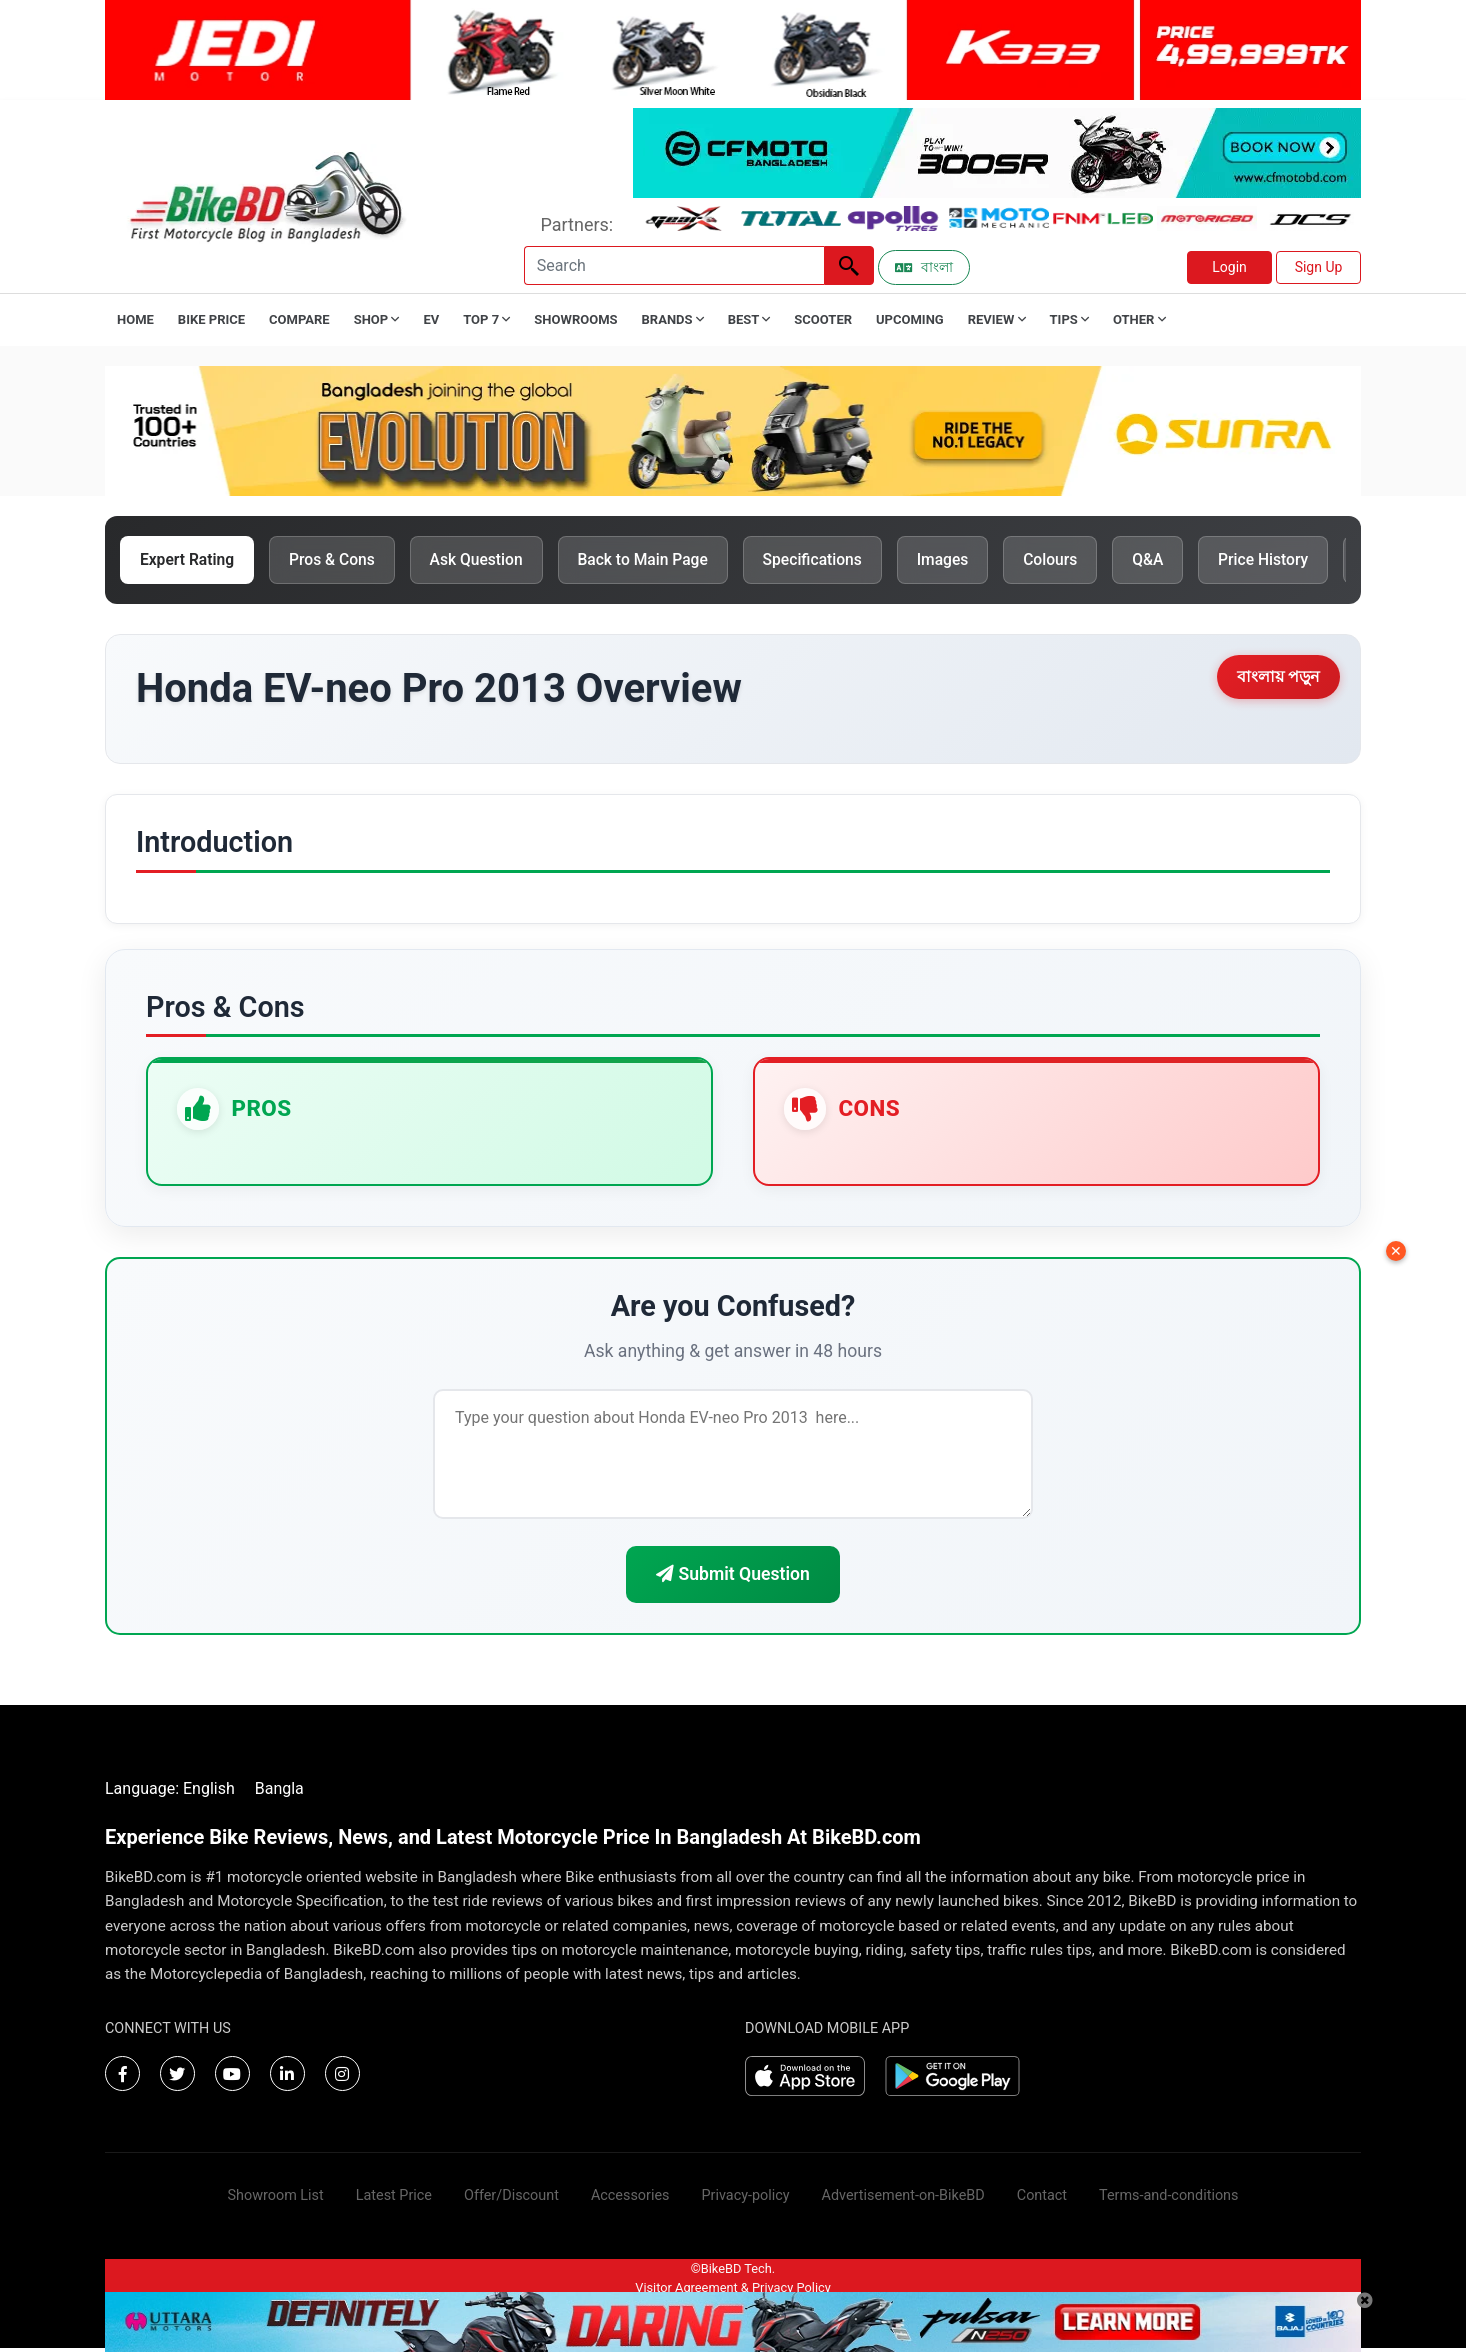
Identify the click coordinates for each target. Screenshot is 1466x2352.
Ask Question (486, 560)
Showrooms (575, 319)
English (209, 1792)
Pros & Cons (339, 560)
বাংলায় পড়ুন (1278, 678)
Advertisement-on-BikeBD (903, 2199)
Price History (1298, 560)
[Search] (674, 265)
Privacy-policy (745, 2199)
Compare (299, 319)
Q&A (1179, 560)
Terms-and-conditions (1168, 2199)
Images (967, 560)
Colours (1078, 560)
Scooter (823, 319)
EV (431, 319)
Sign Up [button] (1319, 267)
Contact (1042, 2199)
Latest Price (394, 2199)
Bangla (279, 1792)
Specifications (833, 560)
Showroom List (276, 2199)
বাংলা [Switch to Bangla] (924, 267)
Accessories (630, 2199)
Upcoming (910, 319)
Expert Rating (189, 560)
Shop (377, 319)
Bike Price (211, 319)
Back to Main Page (659, 560)
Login (1229, 267)
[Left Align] (849, 265)
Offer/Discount (511, 2199)
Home (135, 319)
